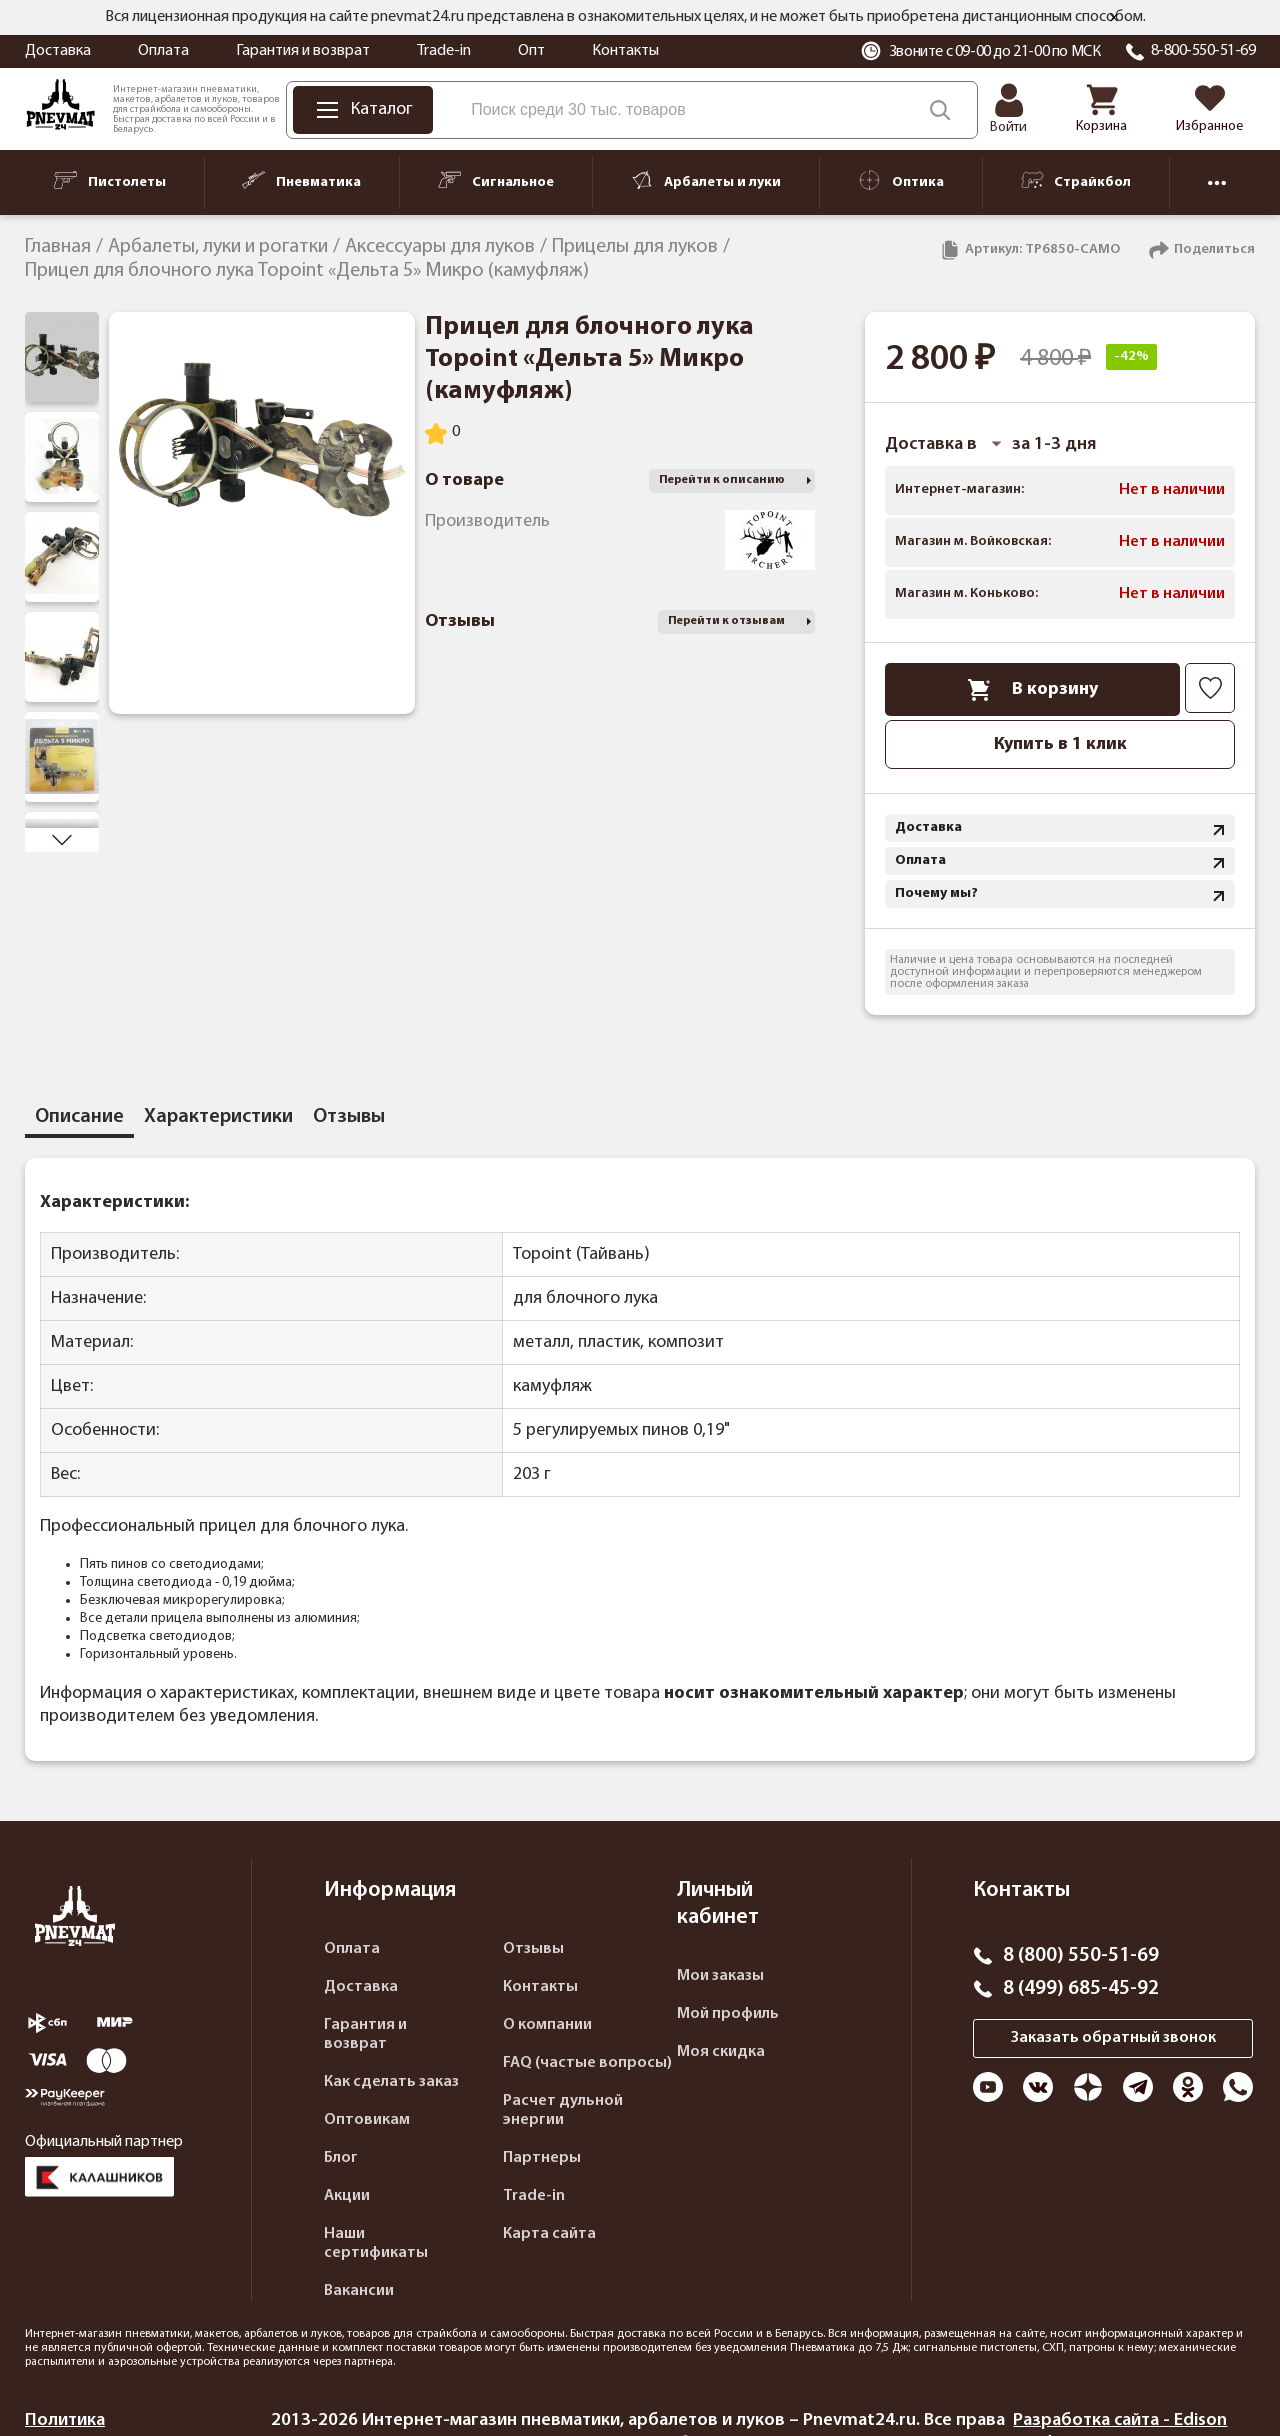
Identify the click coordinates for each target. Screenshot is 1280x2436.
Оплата (163, 51)
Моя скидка (721, 2052)
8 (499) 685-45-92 (1081, 1989)
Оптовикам (367, 2120)
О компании (547, 2025)
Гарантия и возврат (303, 51)
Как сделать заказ (391, 2082)
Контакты (625, 51)
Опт (531, 51)
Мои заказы (720, 1976)
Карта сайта (549, 2234)
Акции (347, 2196)
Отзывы (533, 1949)
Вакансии (359, 2291)
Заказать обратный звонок (1113, 2038)
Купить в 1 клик (1060, 744)
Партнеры (542, 2158)
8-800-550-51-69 (1203, 51)
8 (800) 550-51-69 (1081, 1956)
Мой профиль (728, 2014)
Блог (341, 2158)
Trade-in (444, 51)
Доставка (58, 51)
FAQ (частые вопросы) (587, 2063)
